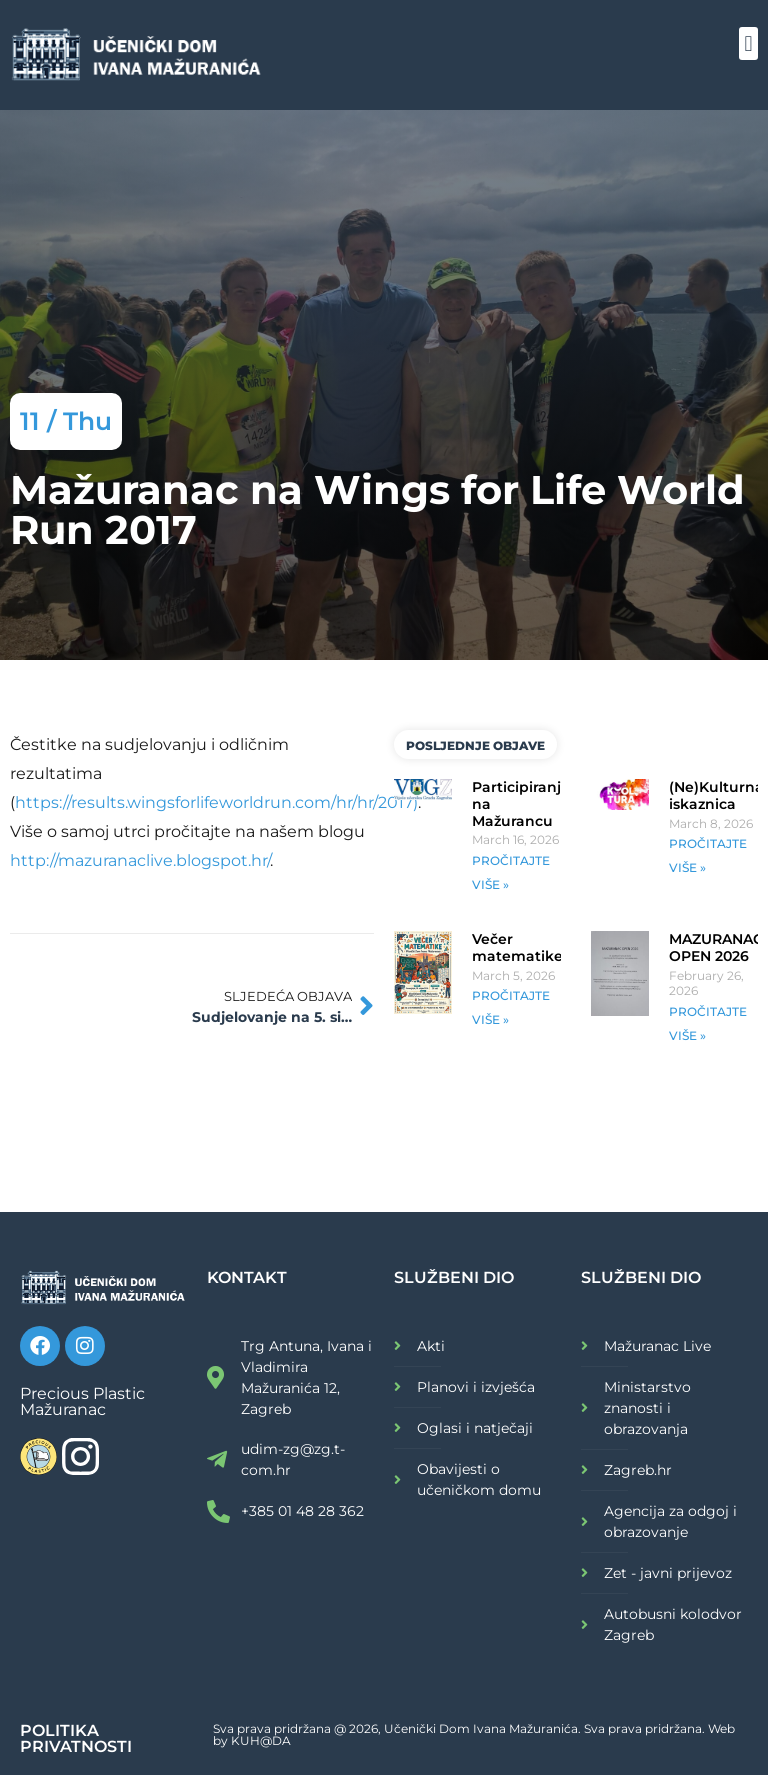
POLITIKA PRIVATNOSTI (76, 1738)
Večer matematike (517, 947)
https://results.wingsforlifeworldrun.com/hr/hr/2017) (216, 802)
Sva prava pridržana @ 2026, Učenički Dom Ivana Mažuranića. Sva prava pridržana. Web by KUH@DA (474, 1734)
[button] (748, 43)
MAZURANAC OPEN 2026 (716, 947)
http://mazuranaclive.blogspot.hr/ (140, 860)
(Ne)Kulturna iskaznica (716, 795)
